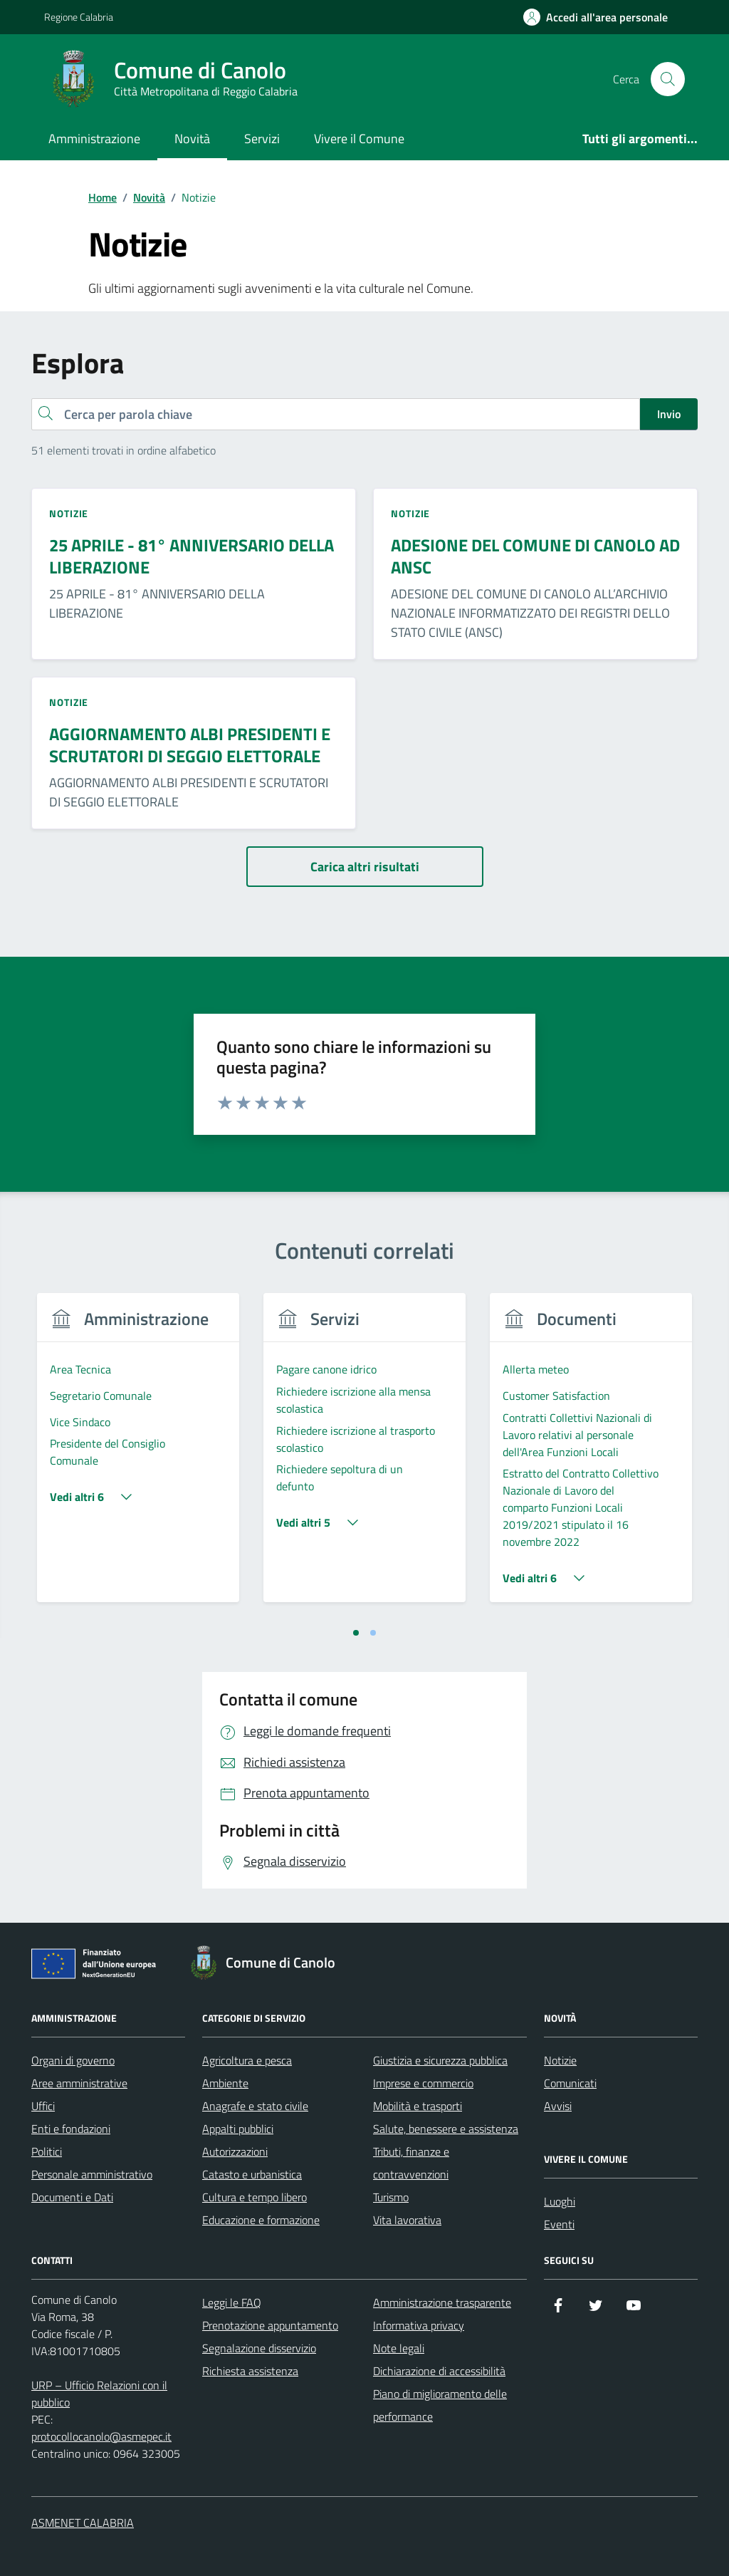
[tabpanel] (138, 1456)
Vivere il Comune (359, 138)
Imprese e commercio (423, 2083)
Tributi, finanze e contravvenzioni (411, 2163)
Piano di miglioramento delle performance (440, 2405)
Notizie (560, 2060)
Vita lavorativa (407, 2219)
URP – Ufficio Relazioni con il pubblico (99, 2394)
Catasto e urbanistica (252, 2174)
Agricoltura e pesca (247, 2060)
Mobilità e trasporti (417, 2105)
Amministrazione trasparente (442, 2302)
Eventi (559, 2224)
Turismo (391, 2197)
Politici (46, 2151)
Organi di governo (73, 2060)
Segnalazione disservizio (259, 2348)
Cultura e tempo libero (254, 2197)
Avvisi (558, 2105)
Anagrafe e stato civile (255, 2105)
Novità (192, 138)
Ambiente (225, 2083)
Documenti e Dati (72, 2197)
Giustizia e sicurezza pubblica (440, 2060)
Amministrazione (94, 138)
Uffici (43, 2105)
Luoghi (559, 2201)
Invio (669, 413)
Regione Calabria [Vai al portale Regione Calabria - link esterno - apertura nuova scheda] (78, 16)
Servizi (262, 138)
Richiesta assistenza (250, 2370)
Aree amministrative (79, 2083)
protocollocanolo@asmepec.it (101, 2436)
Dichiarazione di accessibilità (439, 2370)
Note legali (398, 2348)
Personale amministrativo (91, 2174)
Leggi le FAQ (231, 2302)
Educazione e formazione (261, 2219)
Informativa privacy (418, 2325)
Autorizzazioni (235, 2151)
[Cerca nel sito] (668, 79)
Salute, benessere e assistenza (445, 2128)
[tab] (356, 1633)
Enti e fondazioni (70, 2128)
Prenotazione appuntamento (270, 2325)
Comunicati (570, 2083)
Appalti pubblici (237, 2128)
